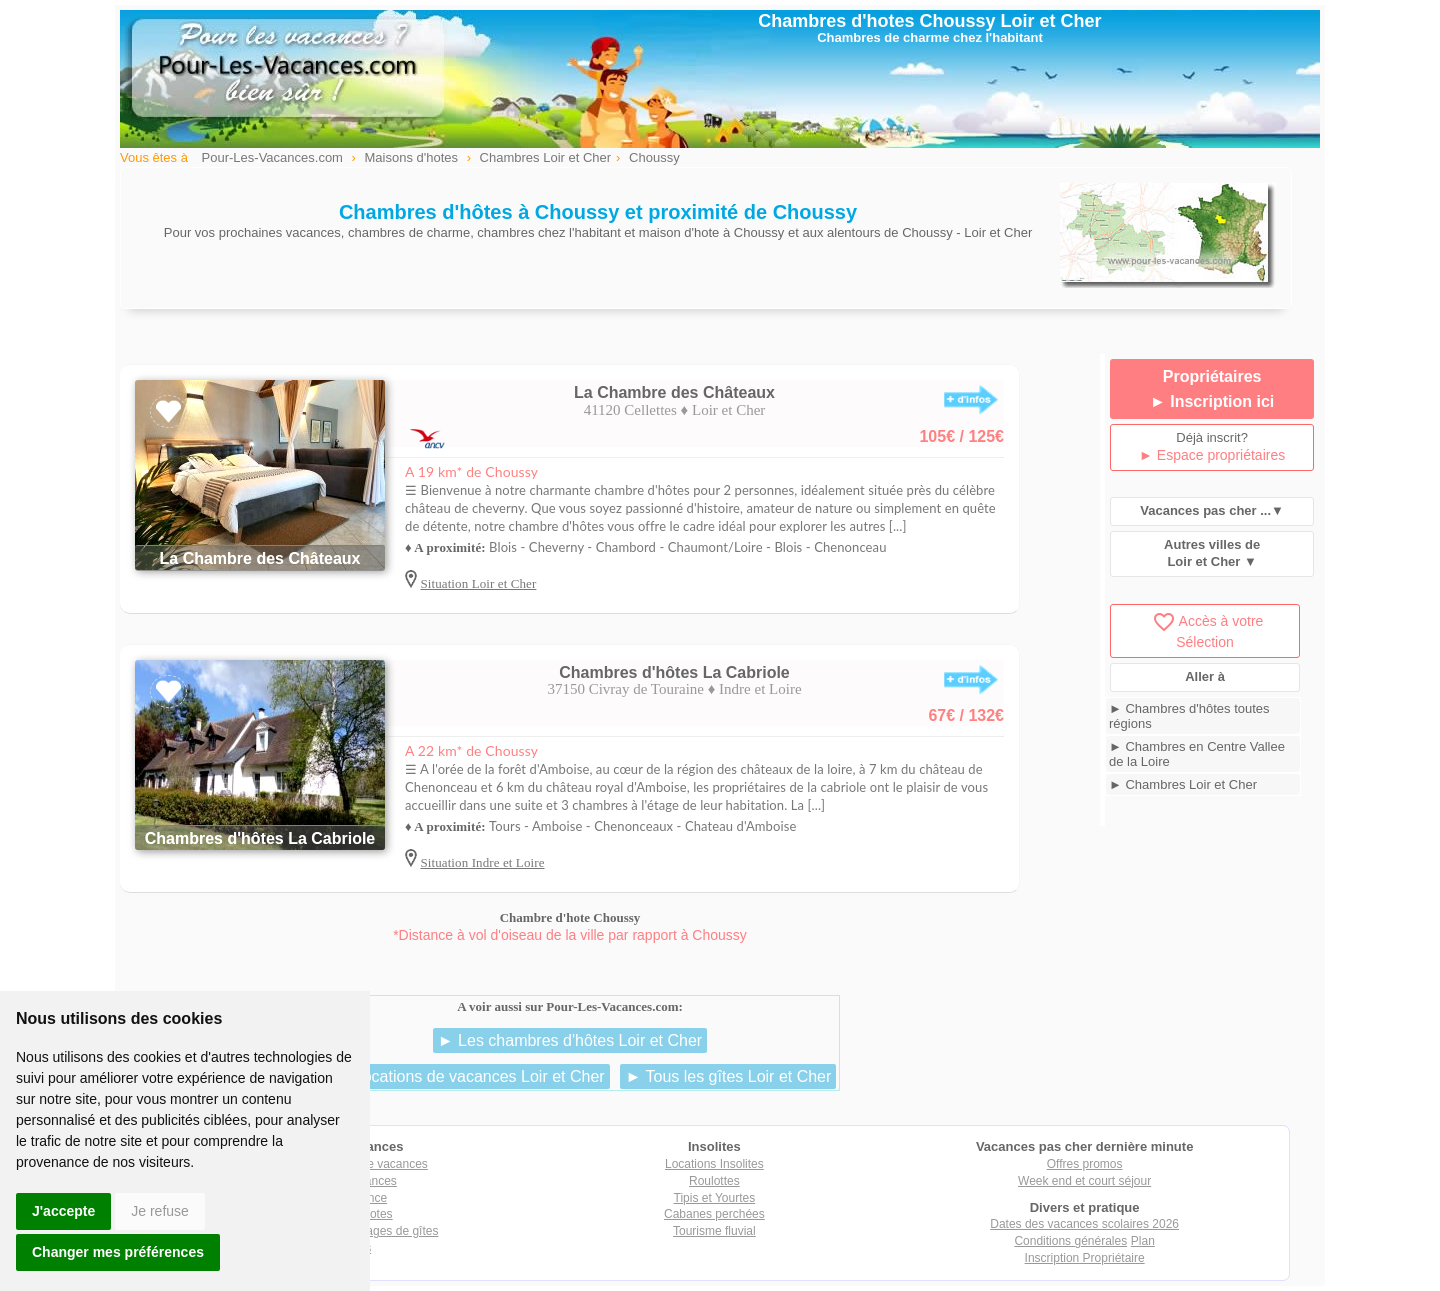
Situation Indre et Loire (482, 862)
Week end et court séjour (1084, 1181)
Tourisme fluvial (714, 1231)
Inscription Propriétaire (1085, 1258)
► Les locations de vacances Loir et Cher (457, 1076)
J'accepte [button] (63, 1211)
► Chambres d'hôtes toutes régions (1189, 716)
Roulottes (714, 1181)
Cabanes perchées (714, 1214)
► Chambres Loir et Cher (1183, 784)
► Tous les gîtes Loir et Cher (728, 1076)
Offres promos (1085, 1164)
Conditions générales (1070, 1241)
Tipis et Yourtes (715, 1198)
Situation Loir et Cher (478, 583)
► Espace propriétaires (1212, 455)
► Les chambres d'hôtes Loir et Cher (570, 1040)
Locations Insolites (714, 1164)
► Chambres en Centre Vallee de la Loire (1197, 754)
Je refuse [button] (160, 1211)
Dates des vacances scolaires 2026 (1084, 1224)
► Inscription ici (1212, 401)
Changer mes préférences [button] (118, 1252)
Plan (1143, 1241)
